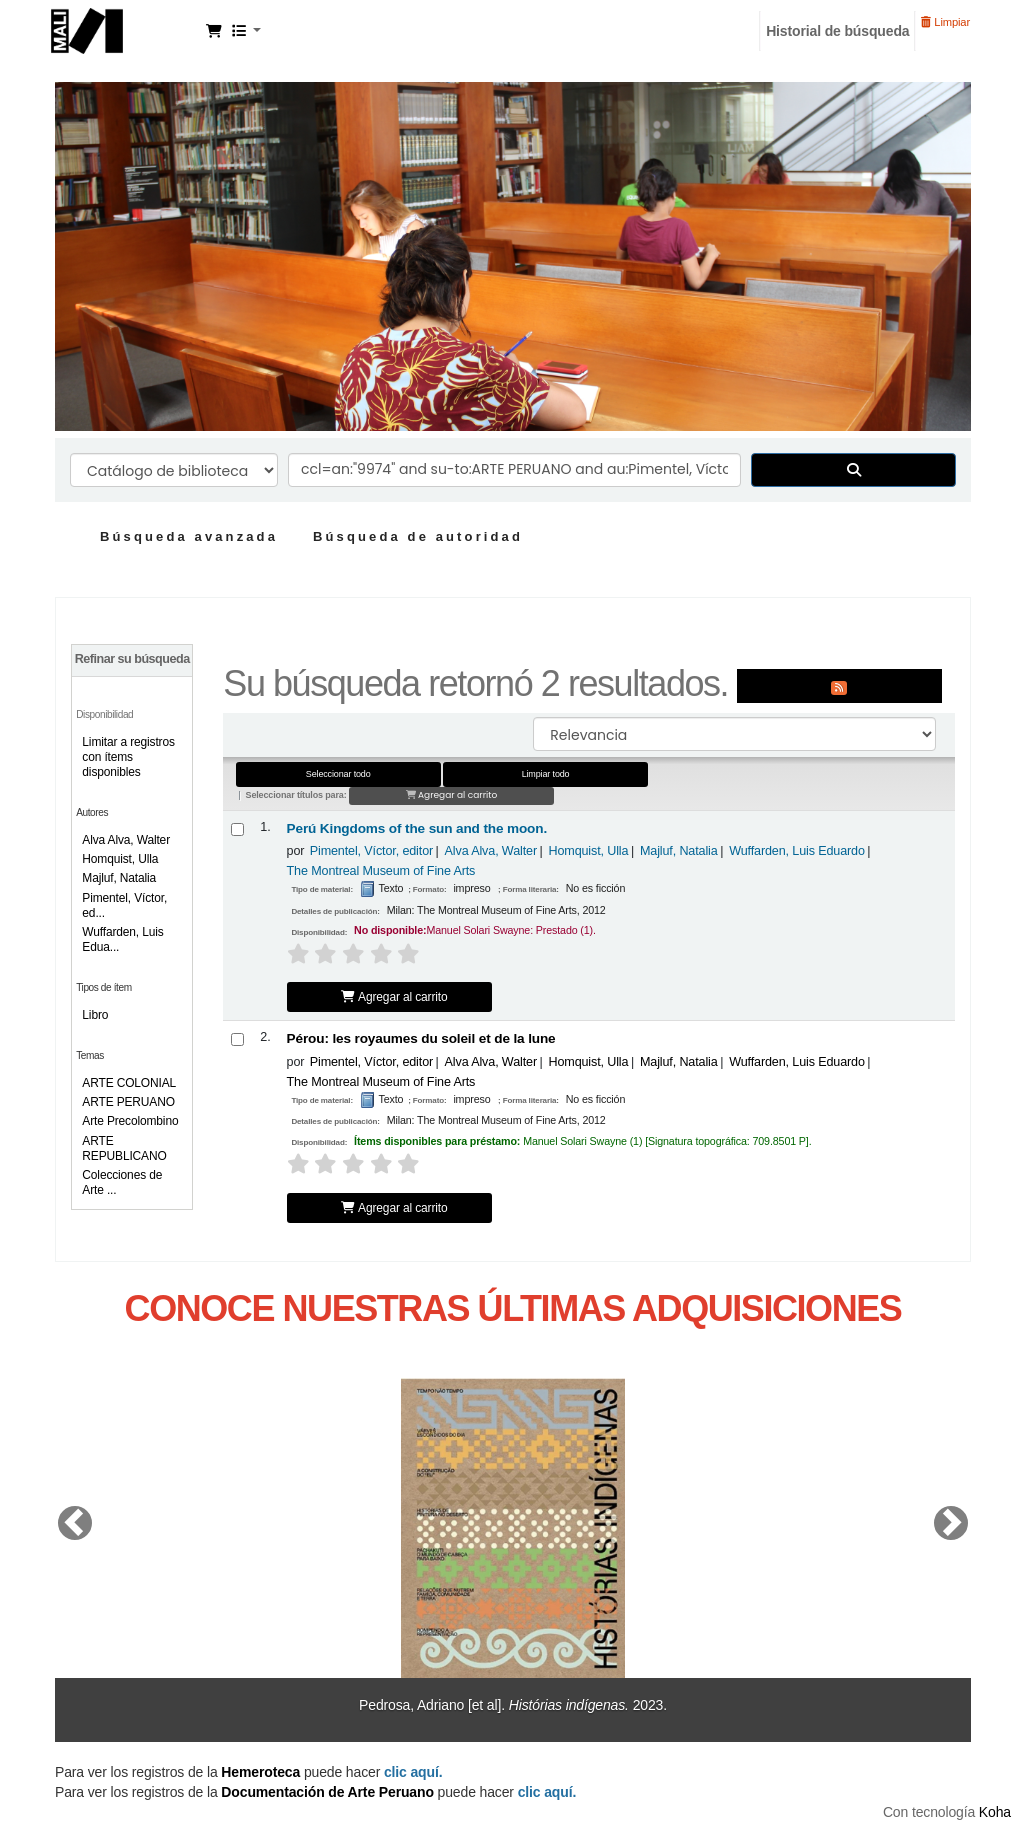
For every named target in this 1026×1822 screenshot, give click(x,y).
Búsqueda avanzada (189, 536)
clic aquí (411, 1772)
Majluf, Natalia (119, 878)
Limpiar (945, 22)
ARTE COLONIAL (129, 1083)
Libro (95, 1015)
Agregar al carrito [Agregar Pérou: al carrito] (394, 1208)
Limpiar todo (546, 774)
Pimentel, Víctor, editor (371, 851)
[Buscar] (853, 470)
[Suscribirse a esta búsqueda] (839, 686)
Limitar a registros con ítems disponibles (128, 757)
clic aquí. (547, 1792)
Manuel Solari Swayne (126, 28)
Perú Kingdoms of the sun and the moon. (417, 828)
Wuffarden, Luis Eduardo (797, 851)
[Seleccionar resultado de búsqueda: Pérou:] (237, 1039)
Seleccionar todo (338, 774)
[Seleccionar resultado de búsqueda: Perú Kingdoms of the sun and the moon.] (237, 829)
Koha (995, 1812)
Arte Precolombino (130, 1121)
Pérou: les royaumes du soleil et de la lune (421, 1038)
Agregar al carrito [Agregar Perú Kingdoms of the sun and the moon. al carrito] (394, 997)
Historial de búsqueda (837, 31)
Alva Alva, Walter (126, 840)
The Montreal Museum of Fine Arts (381, 871)
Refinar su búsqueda (132, 659)
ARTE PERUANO (128, 1102)
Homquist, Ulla (120, 859)
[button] (214, 31)
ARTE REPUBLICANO (124, 1148)
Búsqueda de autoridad (418, 536)
